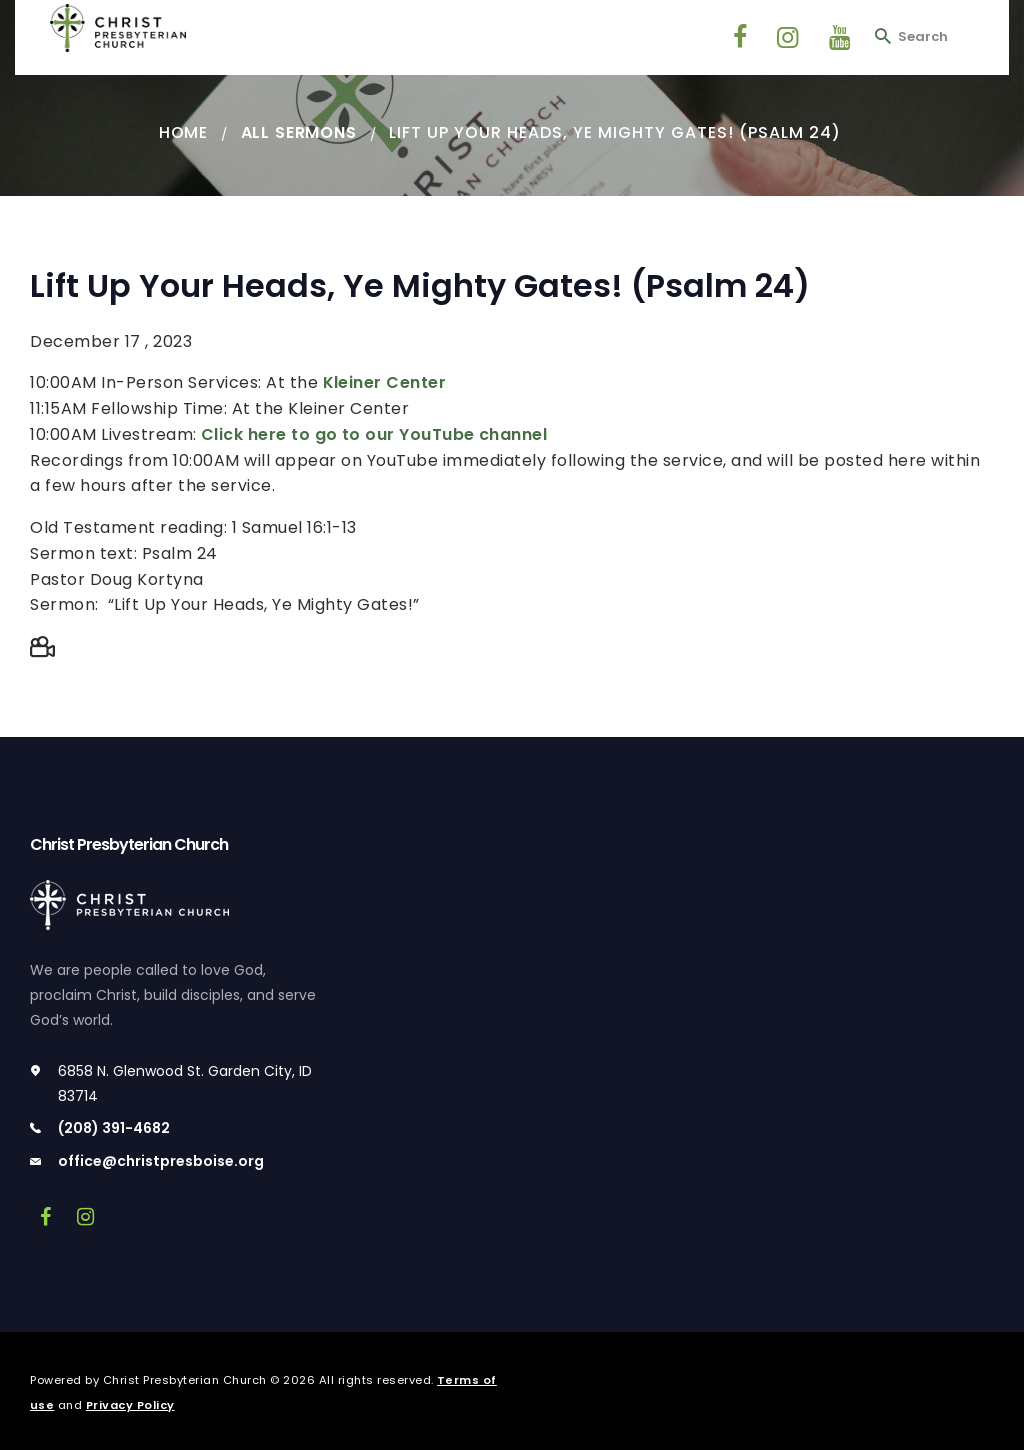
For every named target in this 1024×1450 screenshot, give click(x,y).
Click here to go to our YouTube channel (375, 434)
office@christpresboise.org (161, 1161)
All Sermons (299, 132)
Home (183, 132)
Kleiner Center (385, 382)
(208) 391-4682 (114, 1128)
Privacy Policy (130, 1405)
